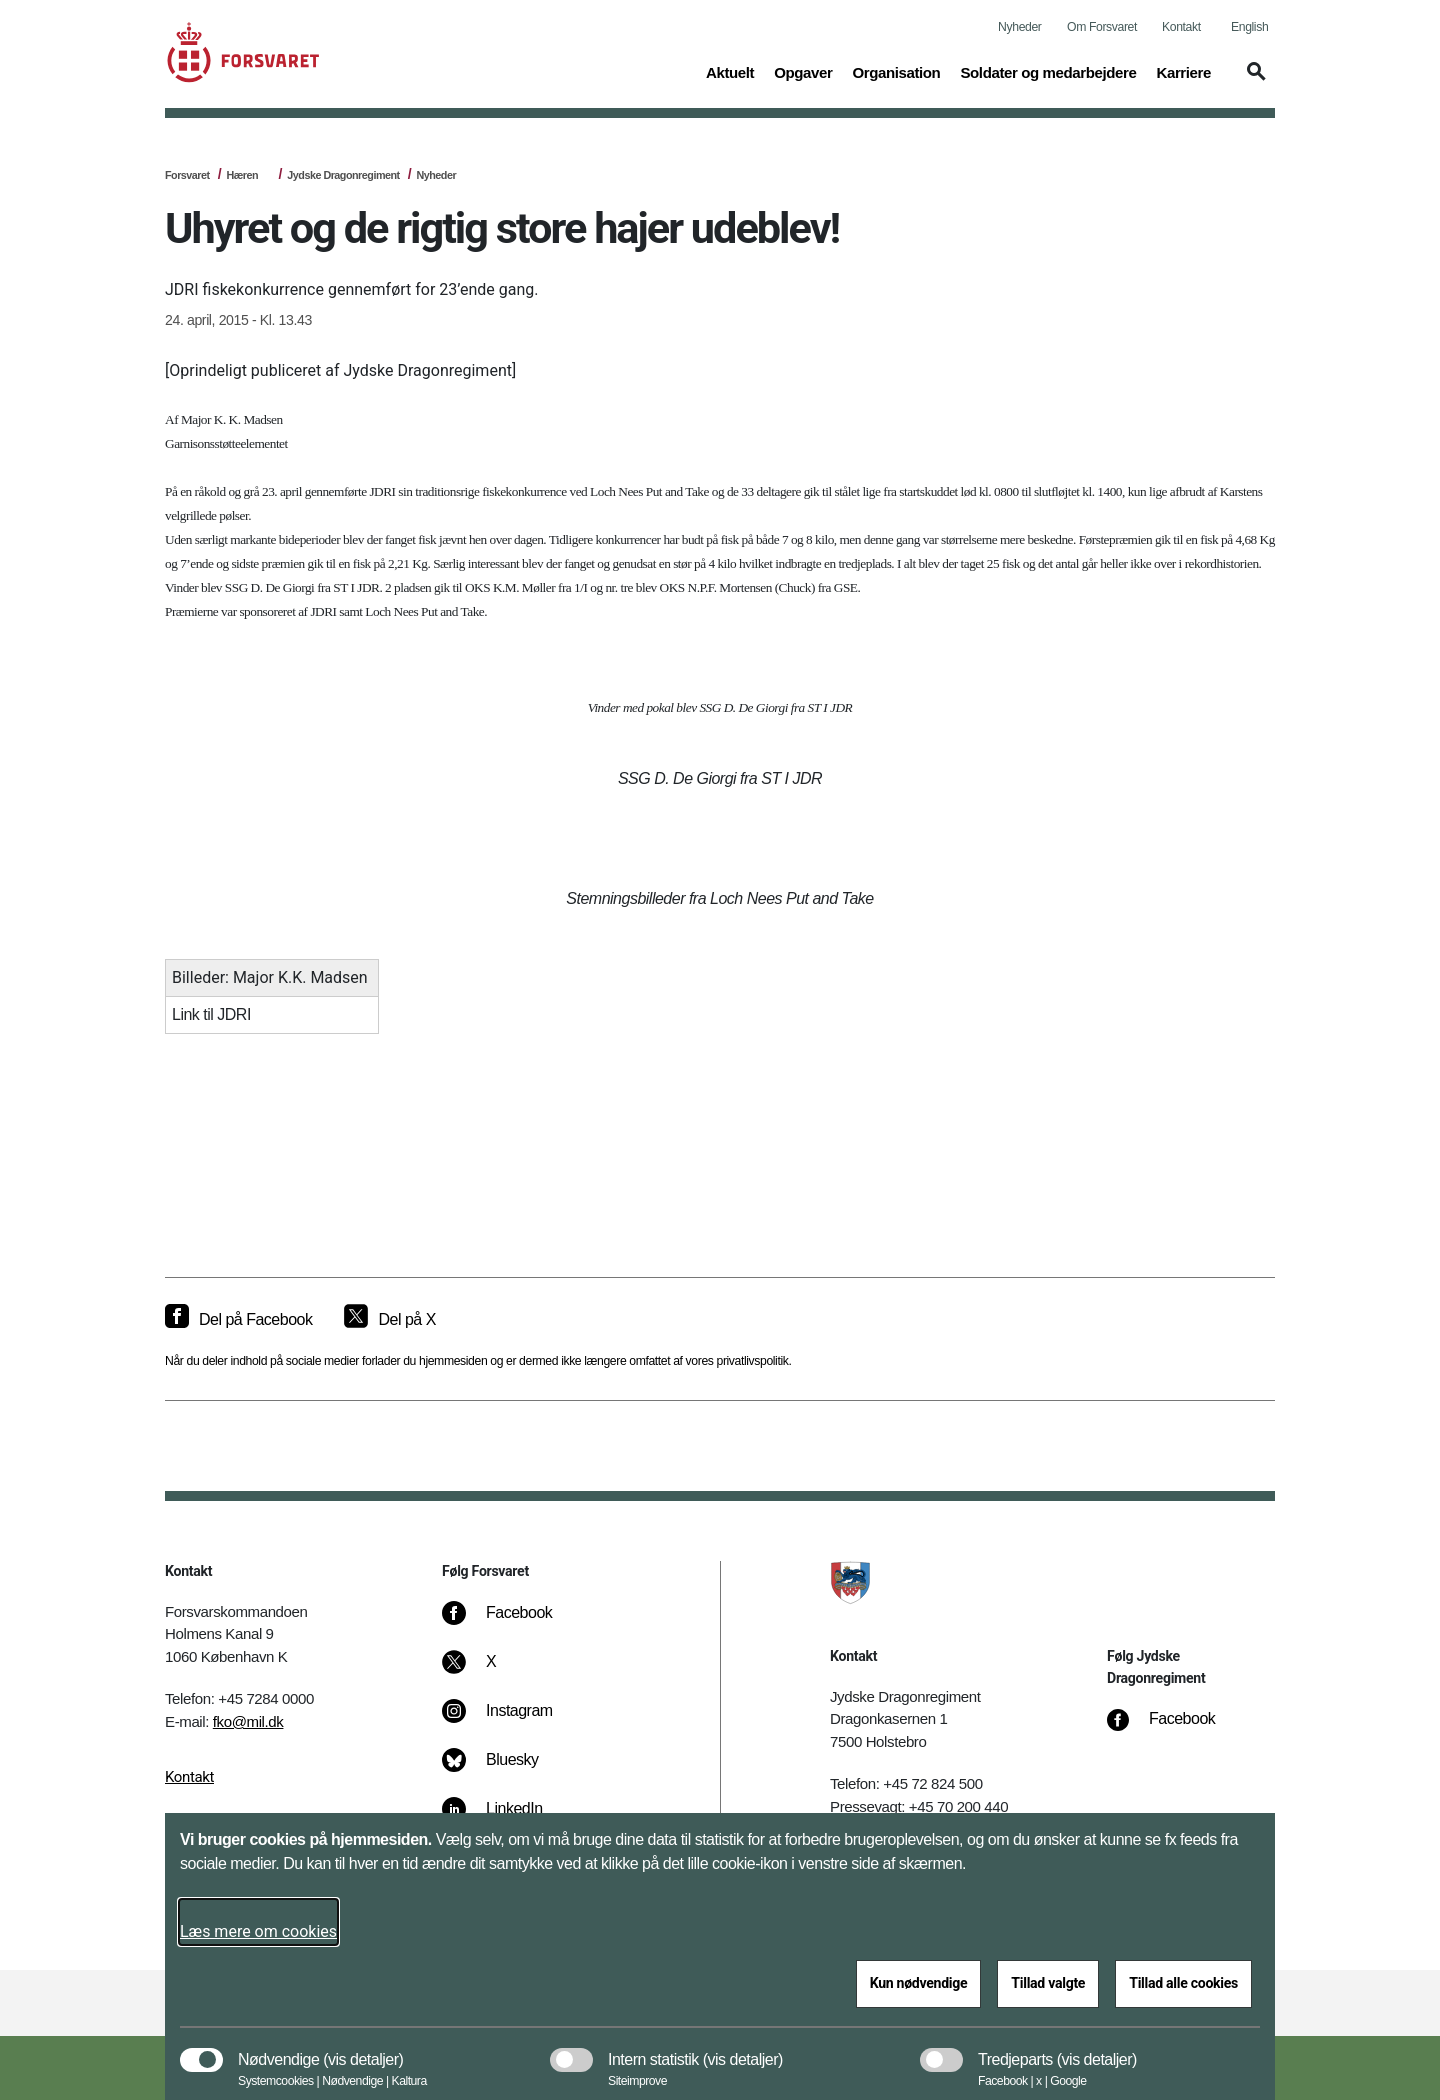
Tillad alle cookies (1183, 1983)
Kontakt (1181, 27)
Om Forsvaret (1102, 27)
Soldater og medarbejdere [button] (1048, 71)
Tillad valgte (1048, 1983)
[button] (1253, 81)
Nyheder (1019, 27)
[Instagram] (511, 1721)
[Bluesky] (504, 1770)
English (1249, 27)
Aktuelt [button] (730, 71)
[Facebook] (511, 1623)
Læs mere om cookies (258, 1931)
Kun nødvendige (919, 1983)
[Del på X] (389, 1320)
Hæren (242, 175)
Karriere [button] (1183, 71)
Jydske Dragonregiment (343, 175)
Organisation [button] (896, 71)
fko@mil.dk (248, 1721)
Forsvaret (187, 175)
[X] (492, 1672)
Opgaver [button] (803, 71)
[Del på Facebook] (238, 1320)
